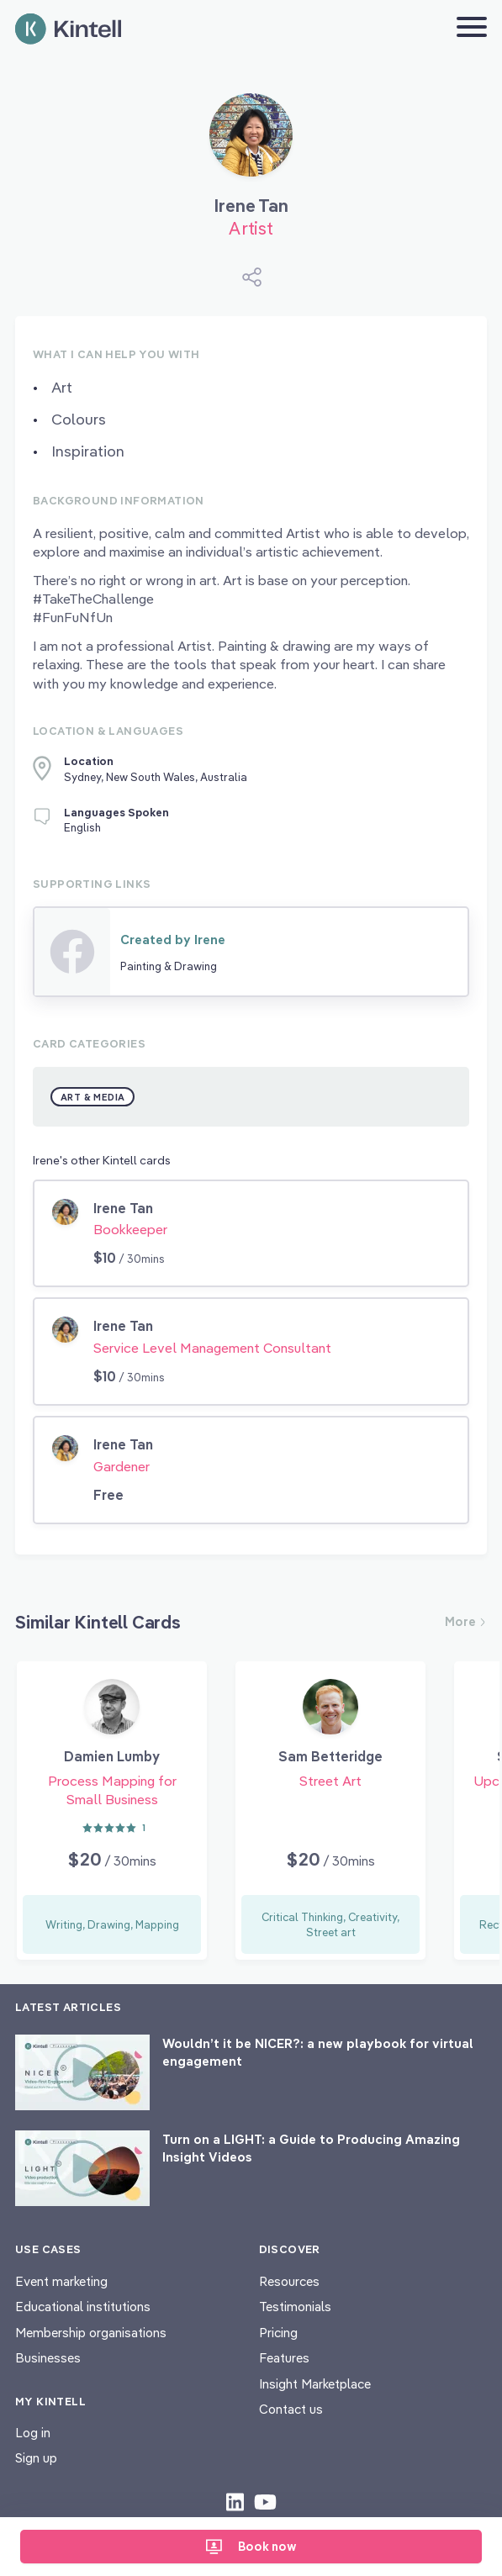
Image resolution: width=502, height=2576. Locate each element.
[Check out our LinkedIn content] (235, 2501)
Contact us (291, 2409)
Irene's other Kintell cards (102, 1160)
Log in (32, 2433)
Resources (289, 2281)
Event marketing (61, 2281)
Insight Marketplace (315, 2384)
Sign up (36, 2458)
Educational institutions (83, 2307)
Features (284, 2358)
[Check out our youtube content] (265, 2501)
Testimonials (295, 2307)
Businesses (48, 2358)
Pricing (278, 2333)
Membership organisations (90, 2333)
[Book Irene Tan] (251, 141)
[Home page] (68, 29)
